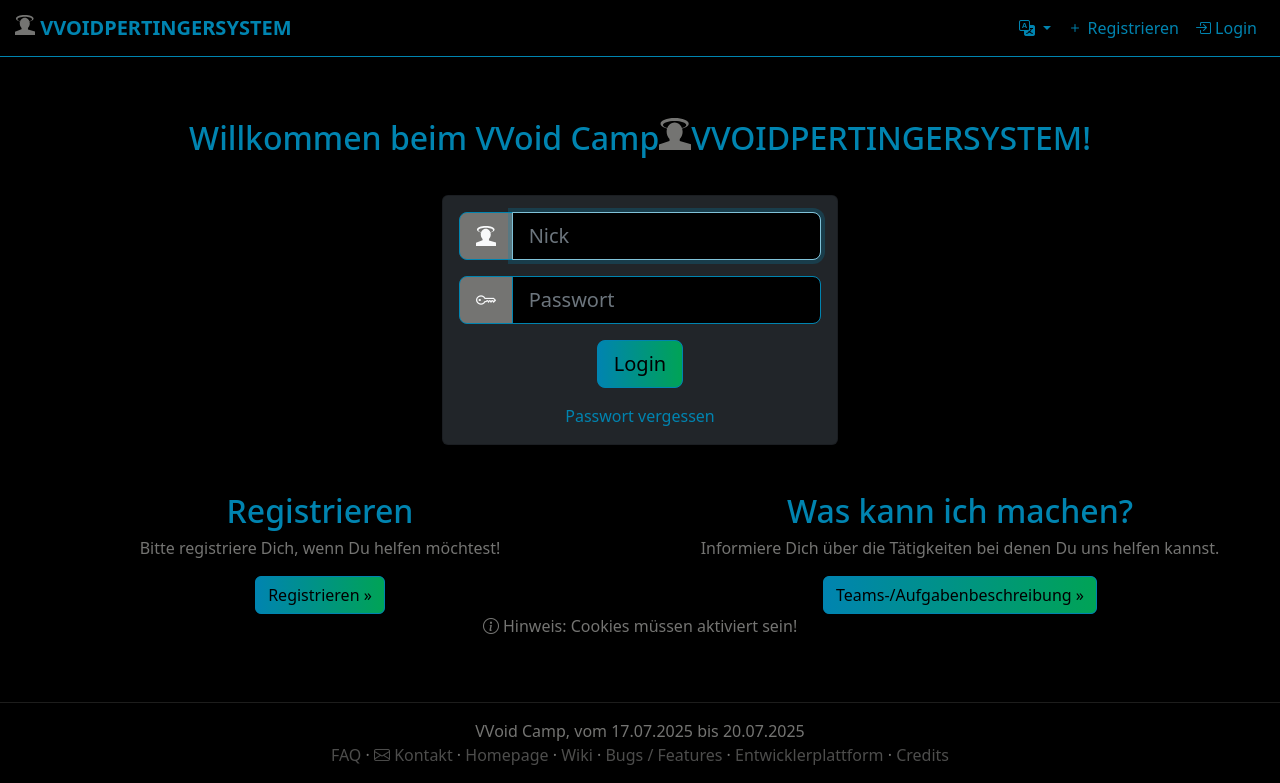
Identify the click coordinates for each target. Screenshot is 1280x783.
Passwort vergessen (640, 416)
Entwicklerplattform (809, 755)
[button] (1035, 28)
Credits (922, 755)
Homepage (508, 755)
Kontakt (415, 755)
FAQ (348, 755)
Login (1226, 28)
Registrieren (1123, 28)
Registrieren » (320, 595)
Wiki (579, 755)
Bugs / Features (663, 755)
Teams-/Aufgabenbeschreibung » (960, 595)
